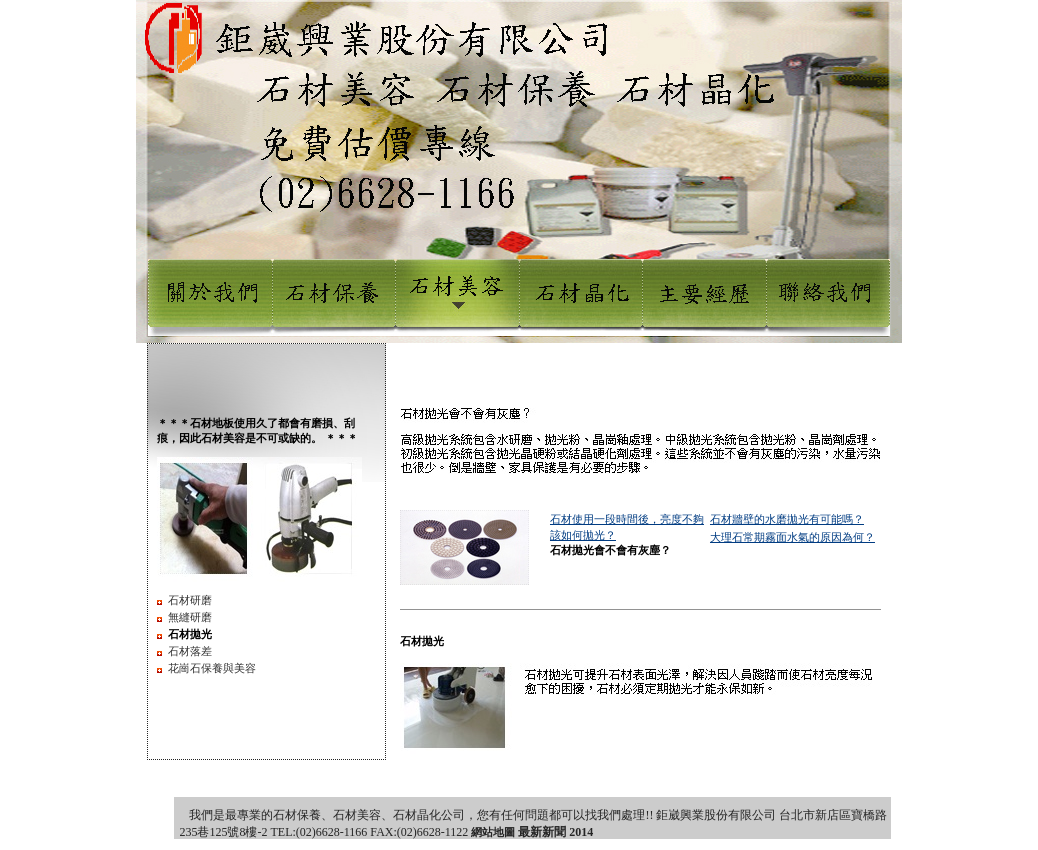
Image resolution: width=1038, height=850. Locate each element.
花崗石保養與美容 (212, 668)
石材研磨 (190, 600)
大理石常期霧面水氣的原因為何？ (792, 537)
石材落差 (190, 651)
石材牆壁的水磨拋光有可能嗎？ (787, 519)
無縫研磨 (190, 617)
